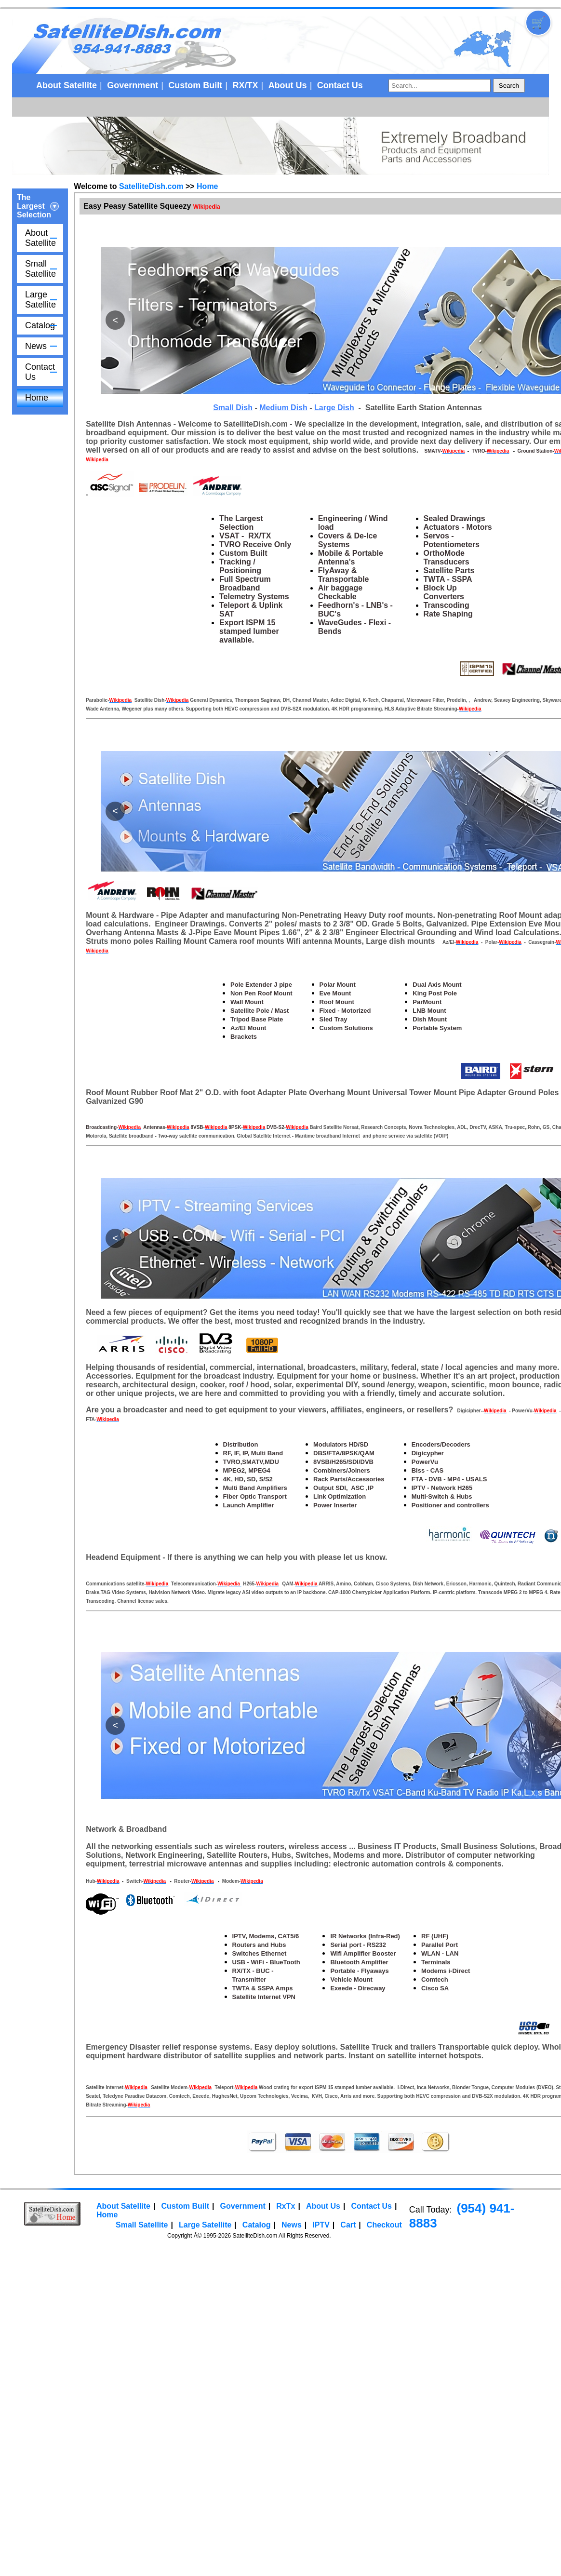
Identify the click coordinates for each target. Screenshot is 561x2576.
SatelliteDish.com (151, 186)
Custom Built (195, 85)
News (36, 346)
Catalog (40, 325)
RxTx (285, 2206)
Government (132, 85)
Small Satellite (40, 269)
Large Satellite (40, 299)
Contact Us (340, 85)
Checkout (384, 2225)
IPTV (321, 2225)
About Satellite (66, 85)
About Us (287, 85)
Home (36, 397)
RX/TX (245, 85)
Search (509, 85)
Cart (348, 2225)
